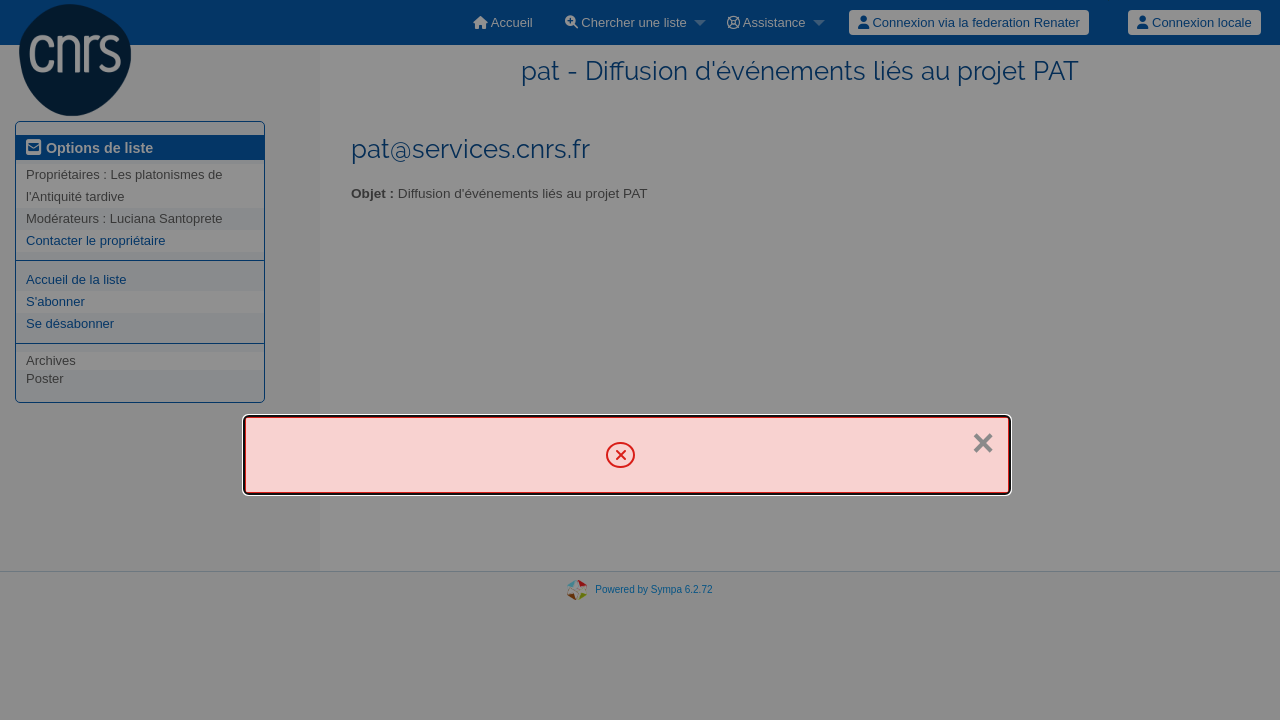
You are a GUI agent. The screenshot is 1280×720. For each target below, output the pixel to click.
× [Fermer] (983, 443)
